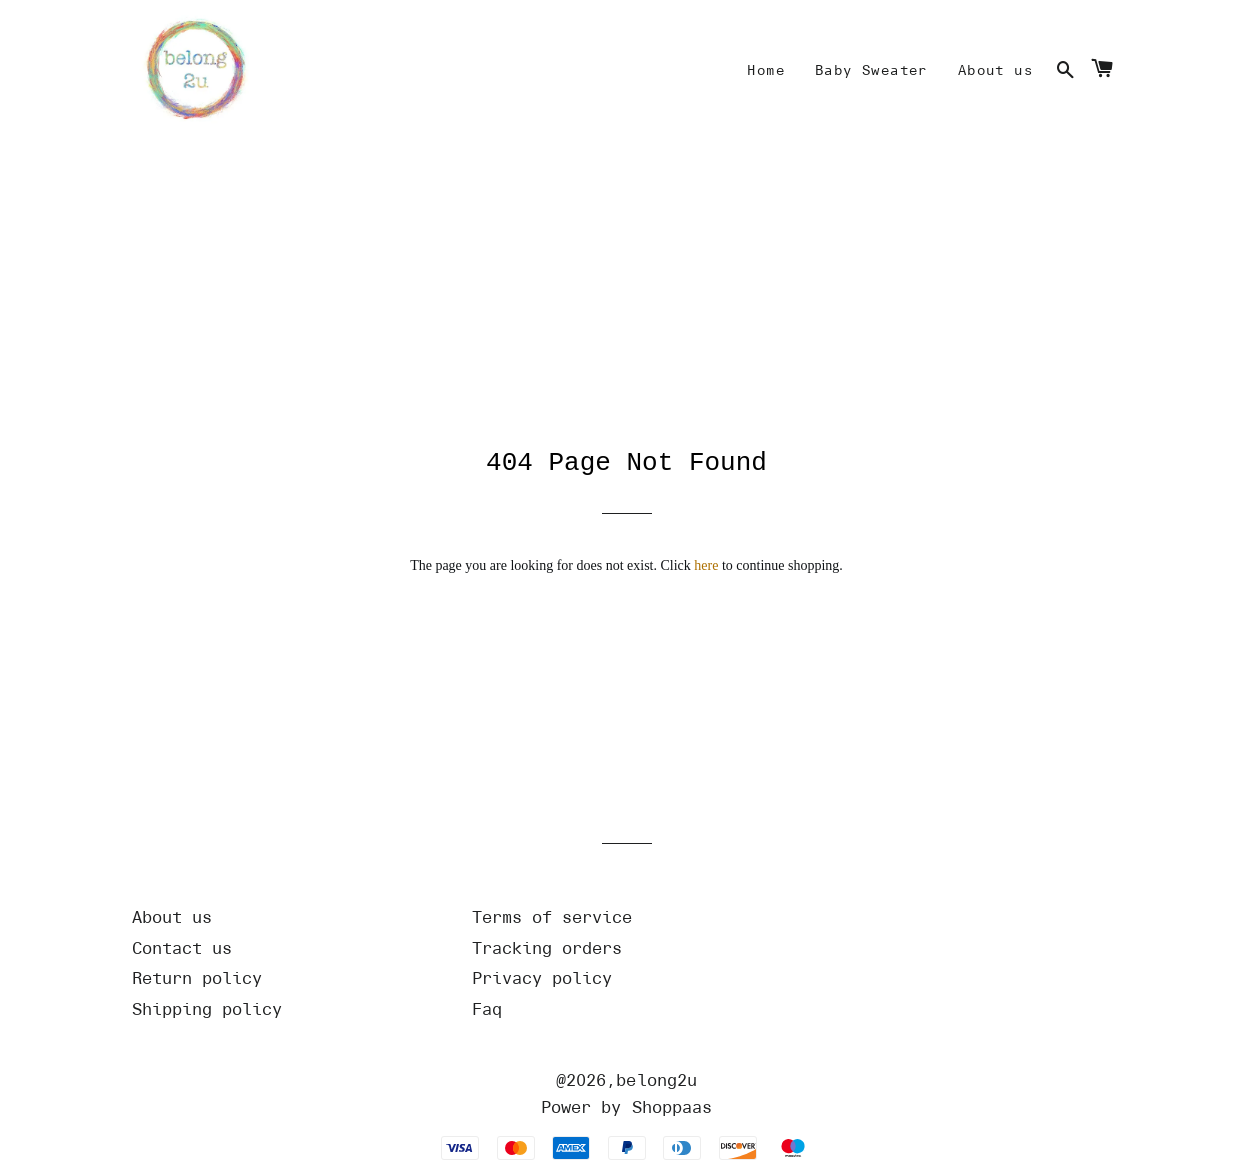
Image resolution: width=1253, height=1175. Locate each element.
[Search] (1065, 71)
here (706, 565)
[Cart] (1102, 71)
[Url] (287, 917)
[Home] (192, 71)
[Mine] (766, 71)
